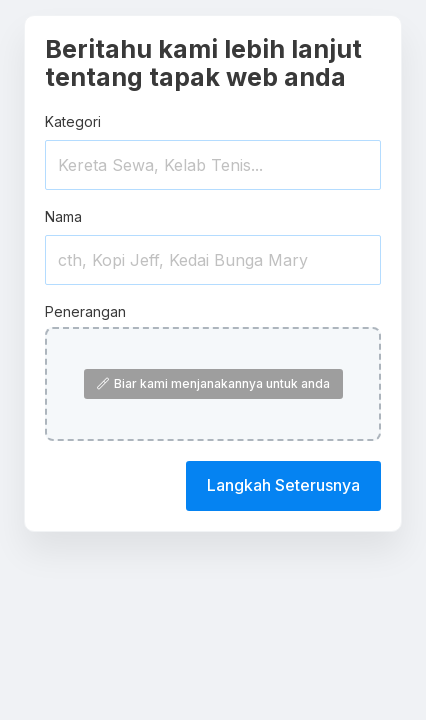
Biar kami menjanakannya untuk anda (213, 383)
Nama (63, 216)
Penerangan (85, 311)
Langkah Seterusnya (283, 485)
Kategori (73, 121)
